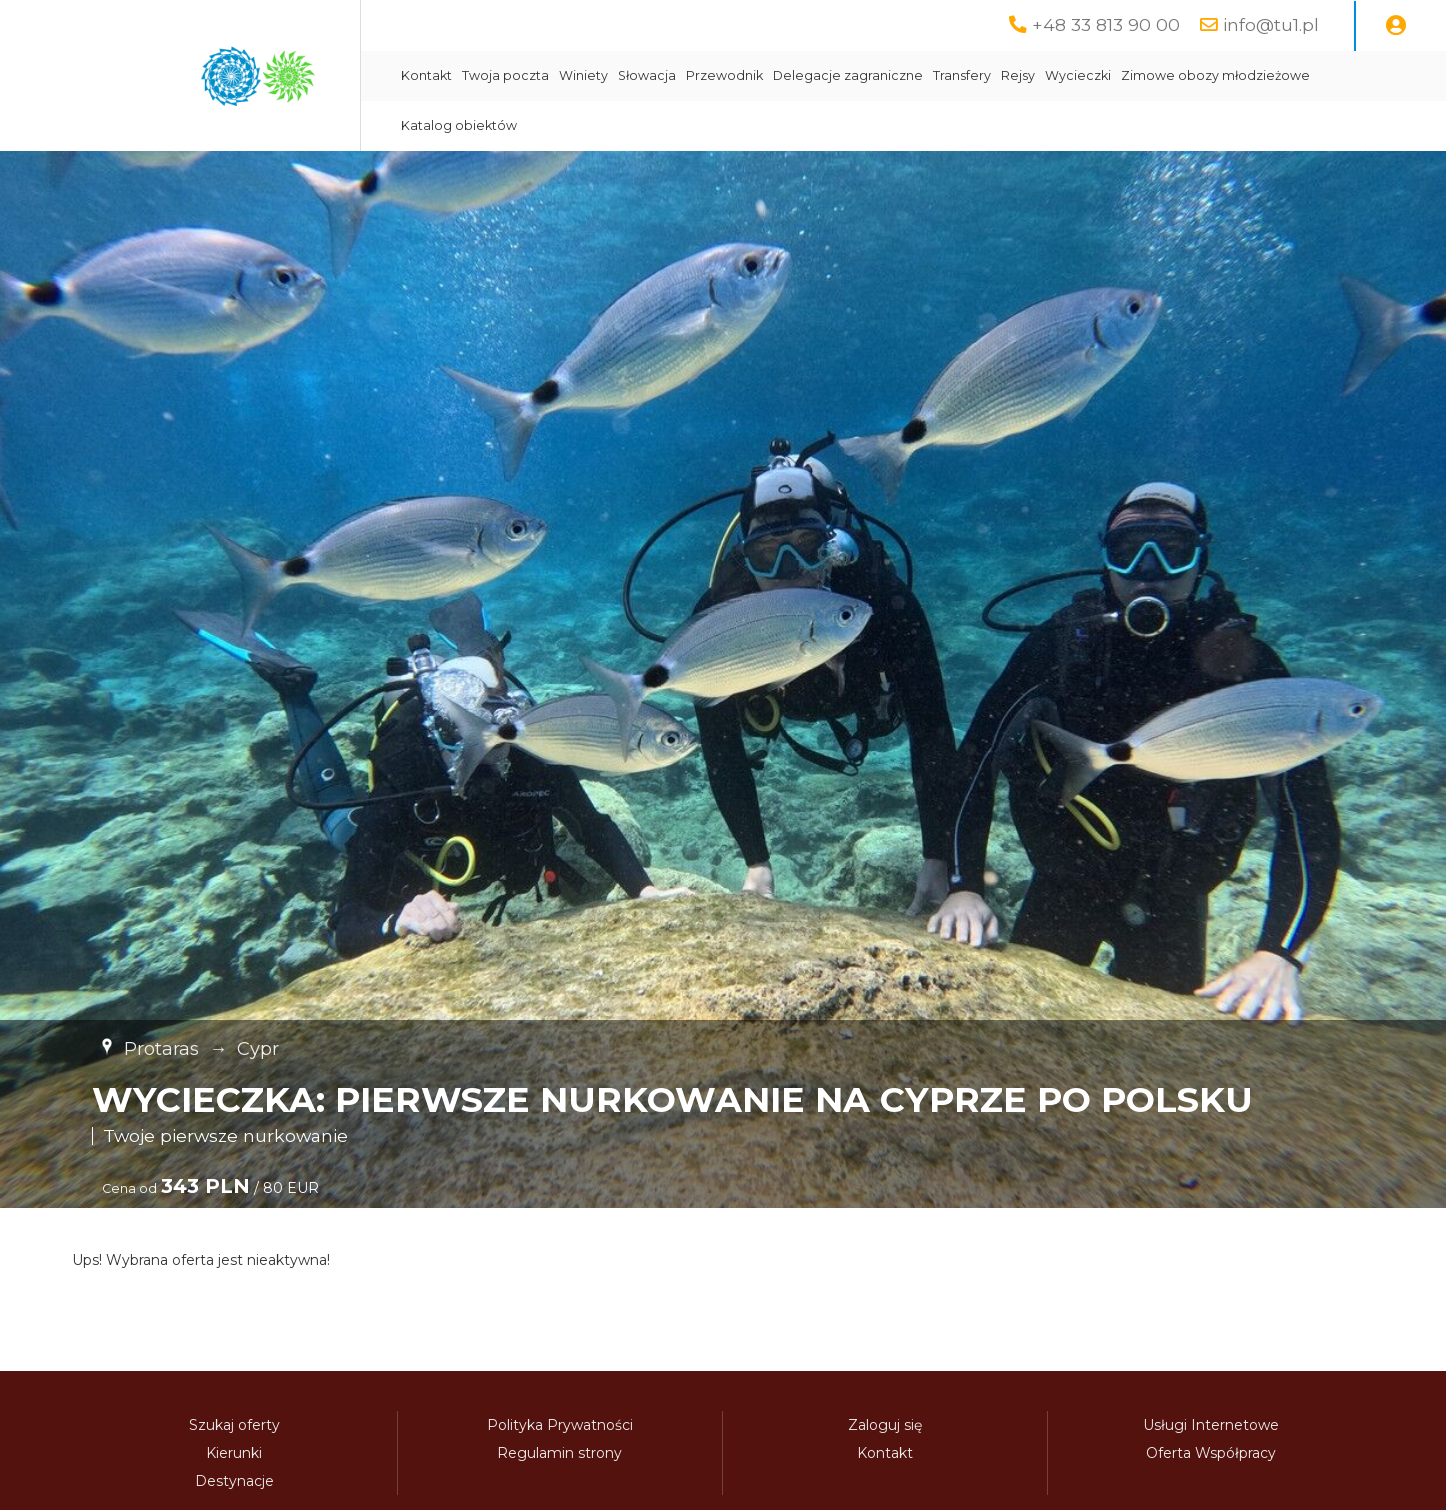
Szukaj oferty (234, 1425)
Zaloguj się (885, 1425)
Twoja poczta (505, 75)
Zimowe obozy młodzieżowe (1215, 75)
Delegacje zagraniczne (848, 75)
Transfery (962, 75)
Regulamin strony (559, 1453)
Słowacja (647, 75)
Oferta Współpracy (1211, 1453)
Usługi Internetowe (1211, 1425)
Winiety (583, 75)
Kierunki (234, 1453)
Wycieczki (1078, 75)
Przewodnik (724, 75)
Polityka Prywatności (560, 1425)
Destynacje (234, 1481)
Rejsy (1018, 75)
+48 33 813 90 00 (1106, 24)
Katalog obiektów (459, 125)
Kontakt (426, 75)
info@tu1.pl (1271, 24)
